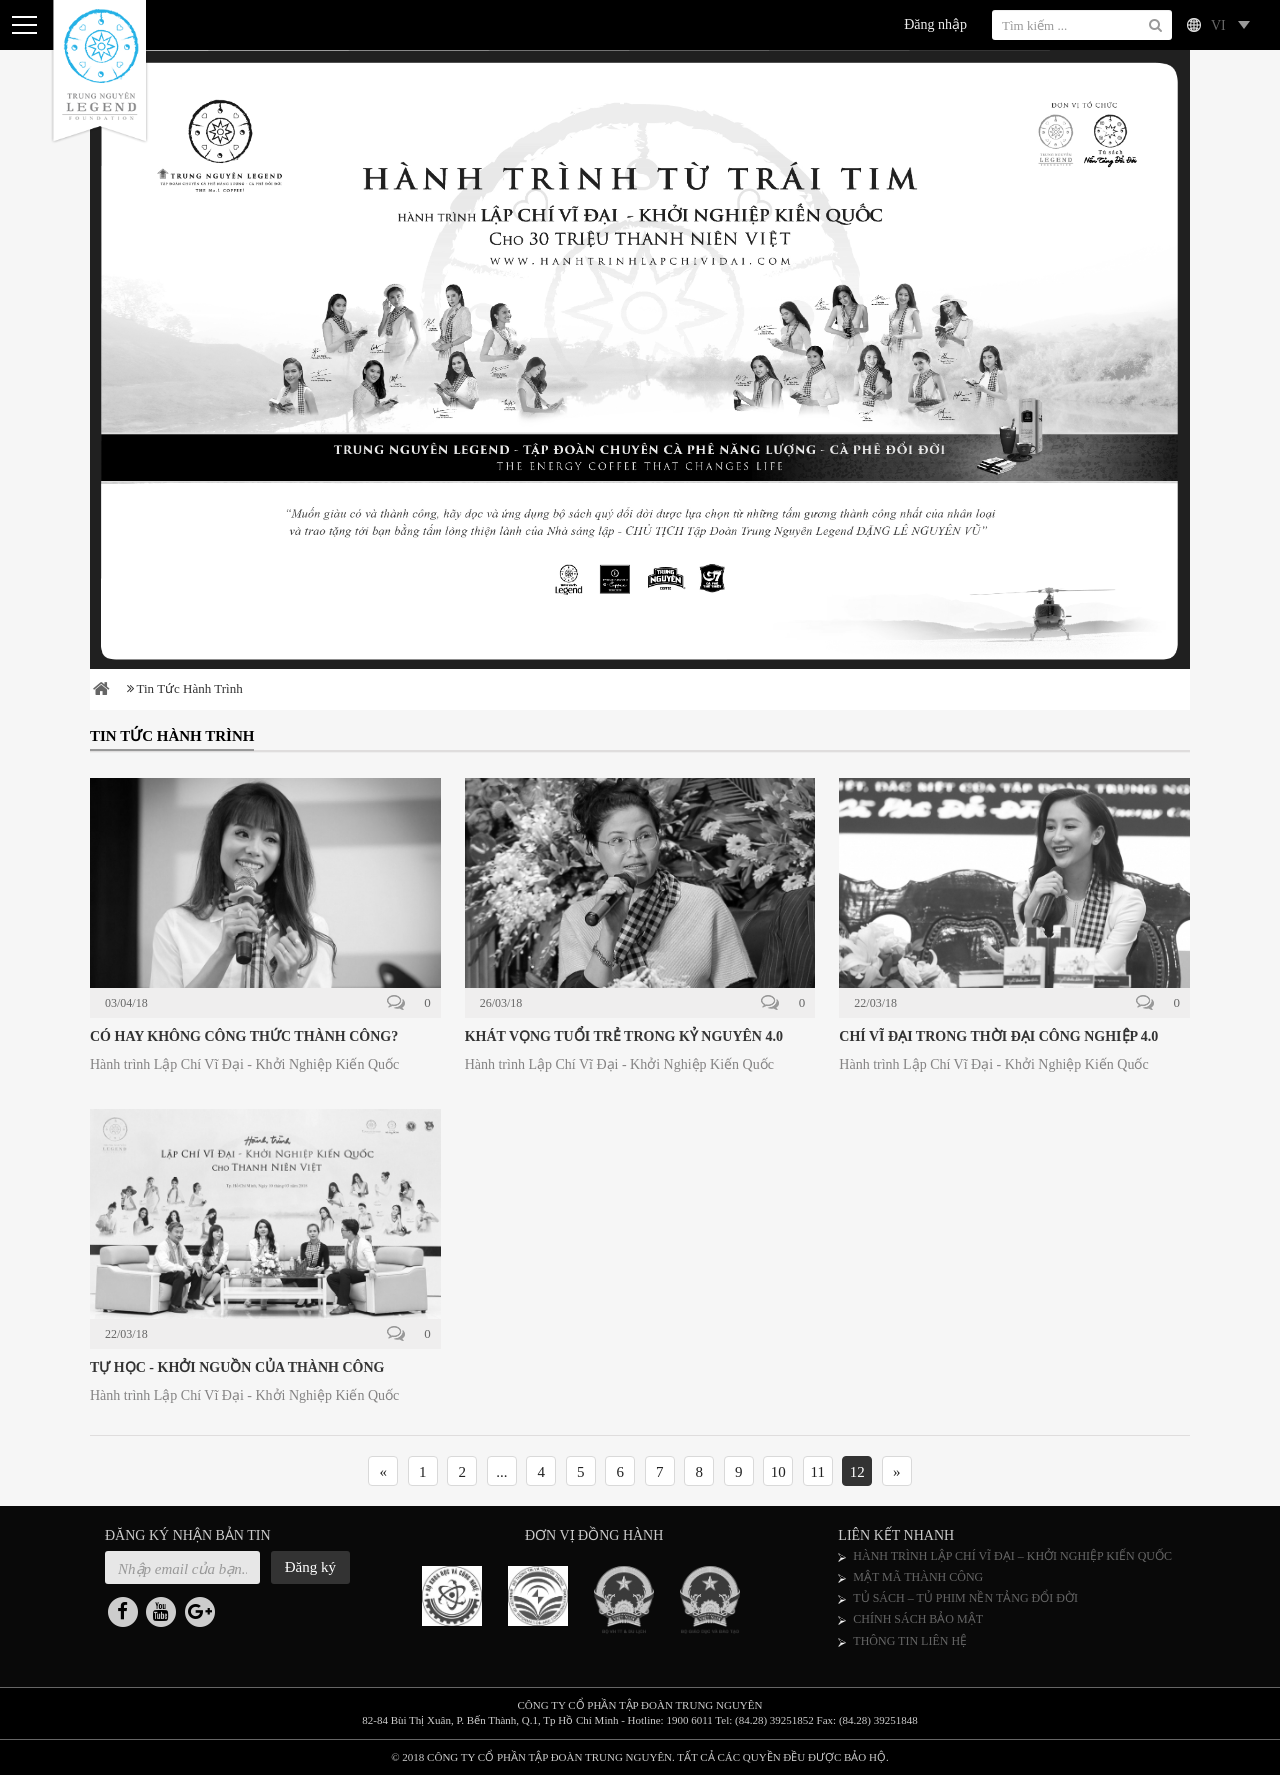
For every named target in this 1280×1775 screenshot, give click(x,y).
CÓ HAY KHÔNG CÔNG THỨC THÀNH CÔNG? (244, 1036)
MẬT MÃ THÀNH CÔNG (918, 1577)
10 (778, 1472)
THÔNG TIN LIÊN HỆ (910, 1641)
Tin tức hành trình (185, 688)
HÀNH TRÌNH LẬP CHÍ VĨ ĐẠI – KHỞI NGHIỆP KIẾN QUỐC (1012, 1556)
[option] (640, 359)
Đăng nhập (935, 24)
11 (818, 1472)
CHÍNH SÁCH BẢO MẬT (918, 1619)
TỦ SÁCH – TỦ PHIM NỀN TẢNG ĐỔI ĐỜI (965, 1598)
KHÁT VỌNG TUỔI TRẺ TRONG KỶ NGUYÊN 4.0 (624, 1036)
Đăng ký (310, 1567)
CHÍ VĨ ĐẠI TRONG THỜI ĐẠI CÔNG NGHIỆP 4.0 (998, 1036)
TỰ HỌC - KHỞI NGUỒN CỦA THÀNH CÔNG (237, 1367)
